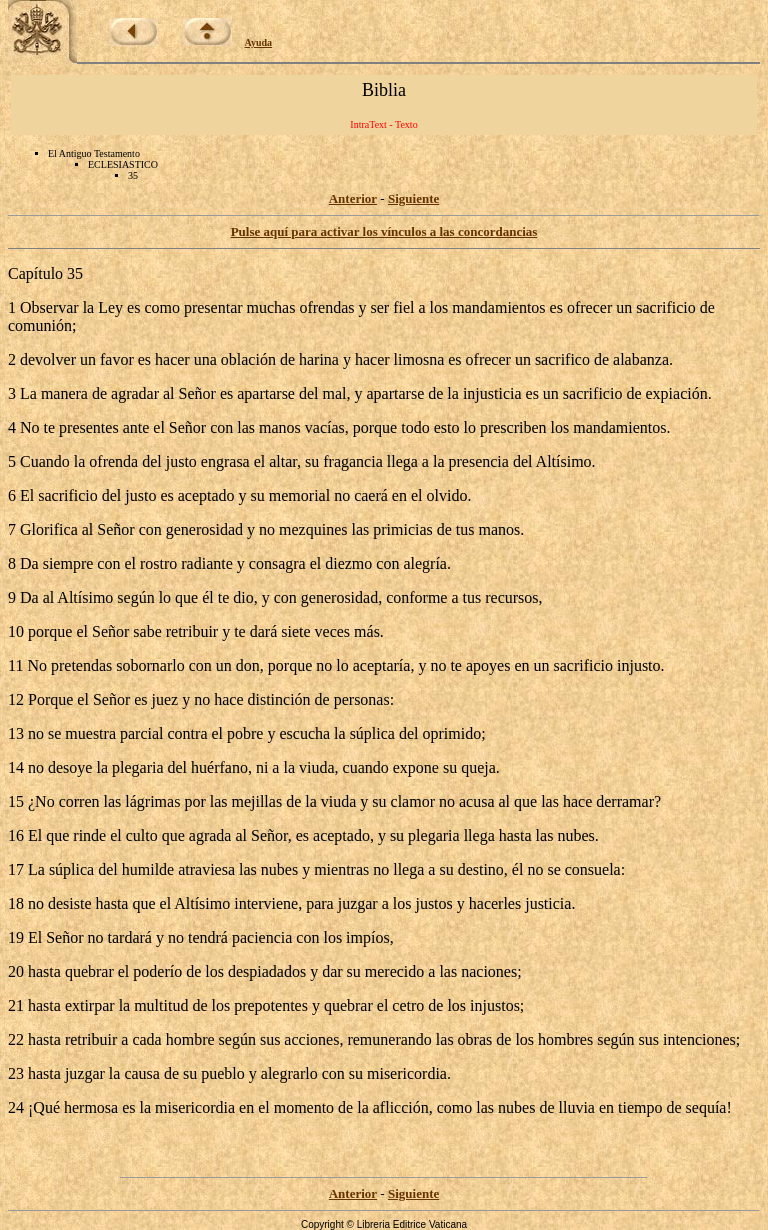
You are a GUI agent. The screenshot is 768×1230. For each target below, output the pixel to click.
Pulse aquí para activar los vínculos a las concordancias (384, 231)
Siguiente (413, 198)
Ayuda (259, 42)
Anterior (353, 198)
